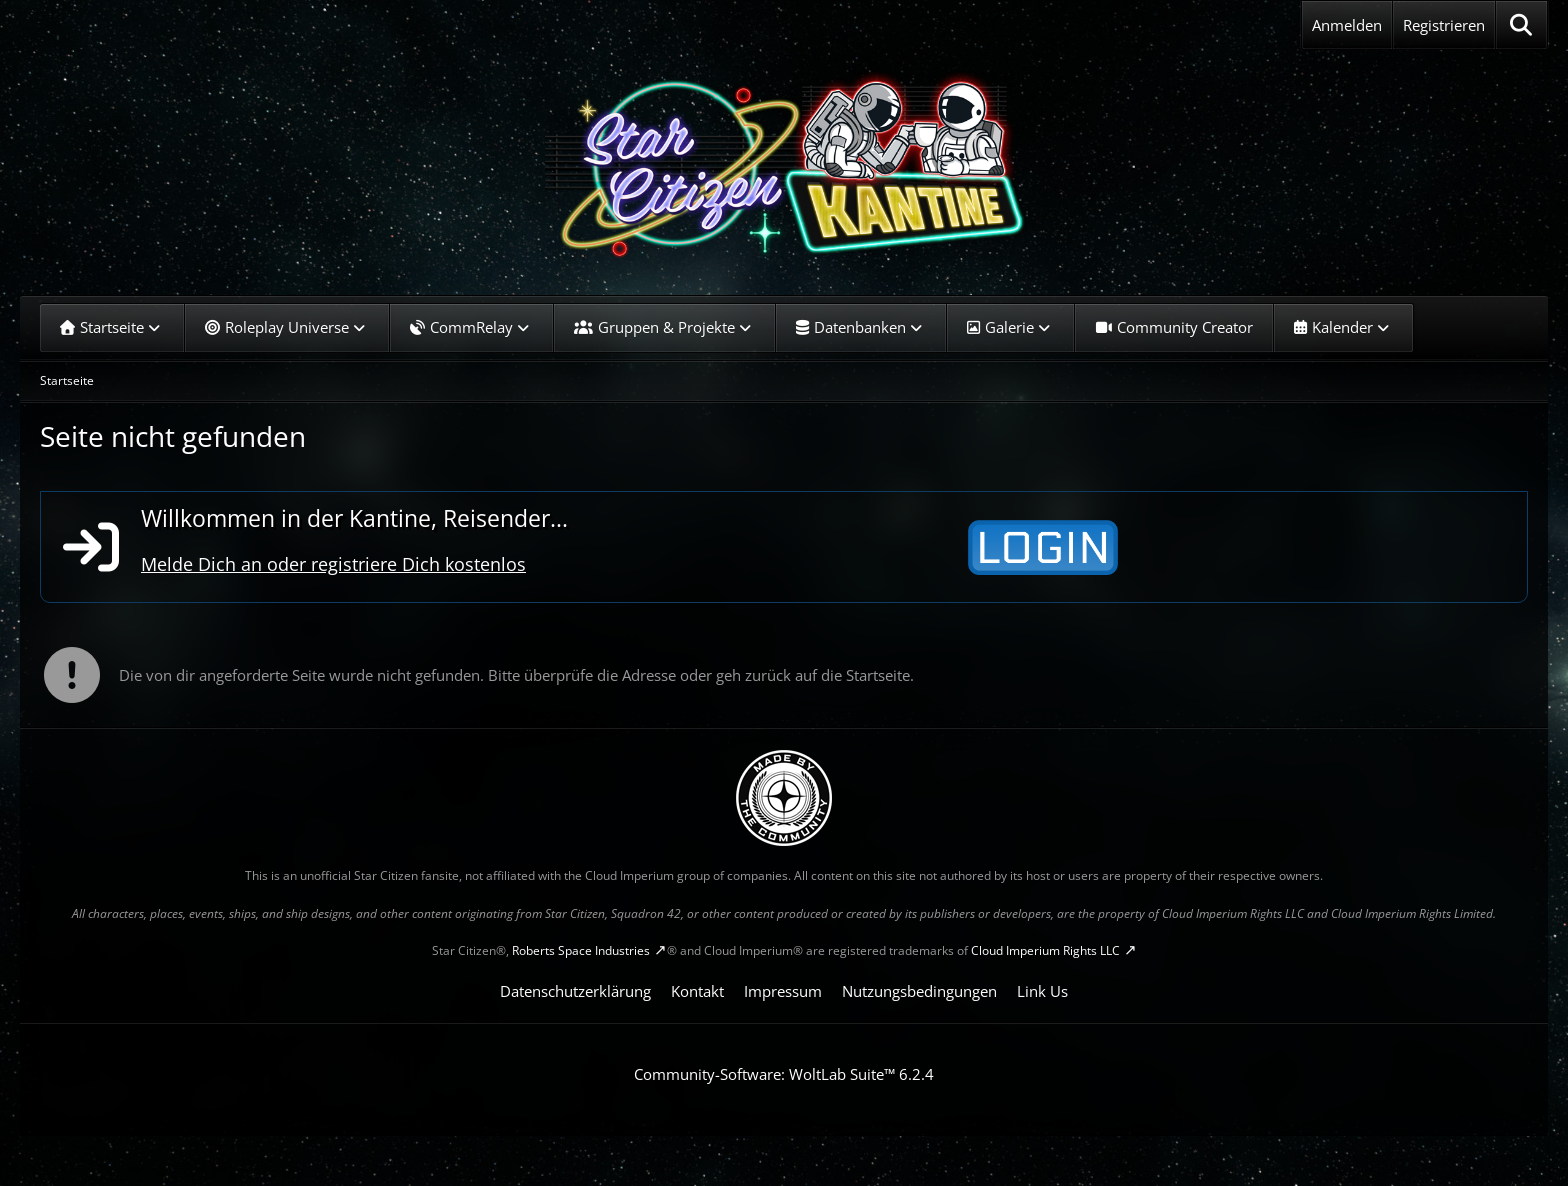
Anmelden (1347, 25)
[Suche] (1521, 25)
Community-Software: (784, 1074)
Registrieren (1444, 25)
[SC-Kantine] (784, 165)
